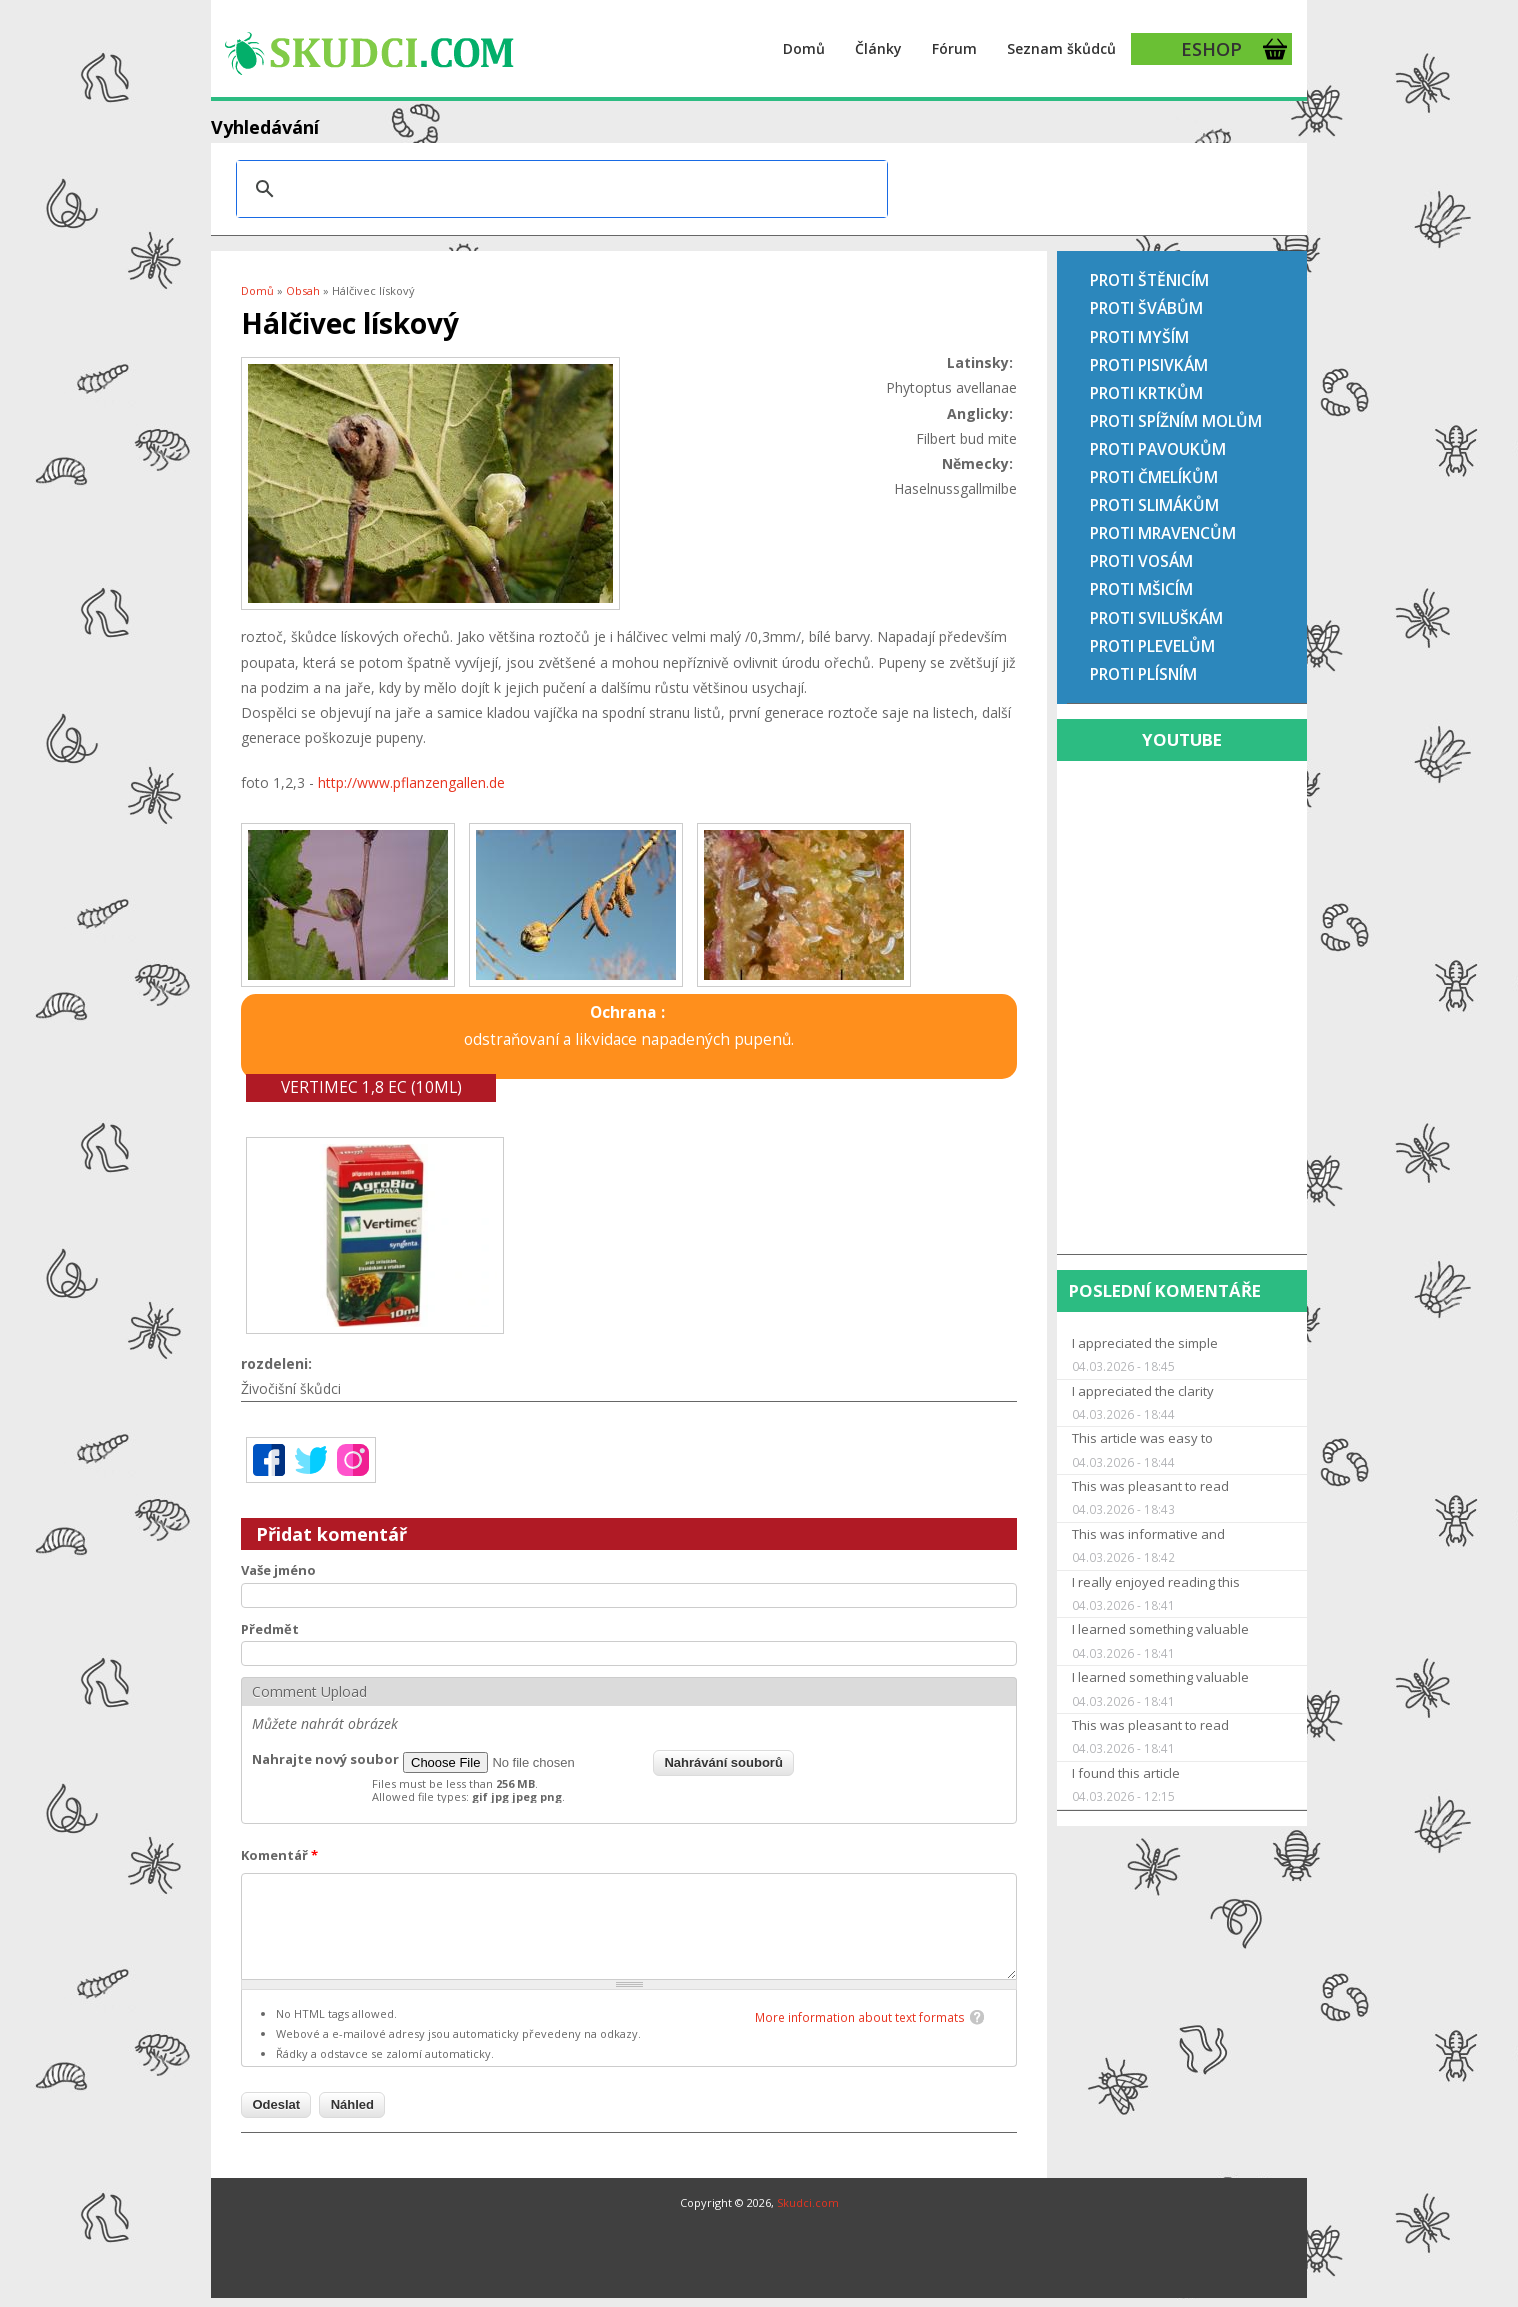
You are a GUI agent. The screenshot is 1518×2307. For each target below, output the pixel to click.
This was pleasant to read (1150, 1486)
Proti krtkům (1146, 393)
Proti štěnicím (1149, 280)
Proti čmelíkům (1154, 477)
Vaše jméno (278, 1570)
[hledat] (559, 189)
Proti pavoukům (1158, 449)
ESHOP (1211, 49)
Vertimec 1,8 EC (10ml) (371, 1087)
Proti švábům (1146, 308)
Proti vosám (1141, 561)
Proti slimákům (1154, 505)
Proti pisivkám (1149, 365)
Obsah (303, 290)
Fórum (954, 48)
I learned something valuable (1160, 1629)
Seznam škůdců (1061, 48)
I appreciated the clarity (1143, 1391)
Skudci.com (808, 2202)
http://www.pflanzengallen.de (411, 782)
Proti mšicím (1141, 589)
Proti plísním (1143, 674)
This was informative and (1148, 1534)
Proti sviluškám (1156, 618)
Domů (804, 48)
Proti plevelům (1152, 646)
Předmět (270, 1629)
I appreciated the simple (1145, 1343)
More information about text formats (860, 2017)
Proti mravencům (1163, 533)
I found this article (1126, 1773)
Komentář (279, 1855)
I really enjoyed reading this (1156, 1582)
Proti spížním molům (1176, 421)
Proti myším (1139, 337)
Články (878, 48)
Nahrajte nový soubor (325, 1759)
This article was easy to (1142, 1438)
